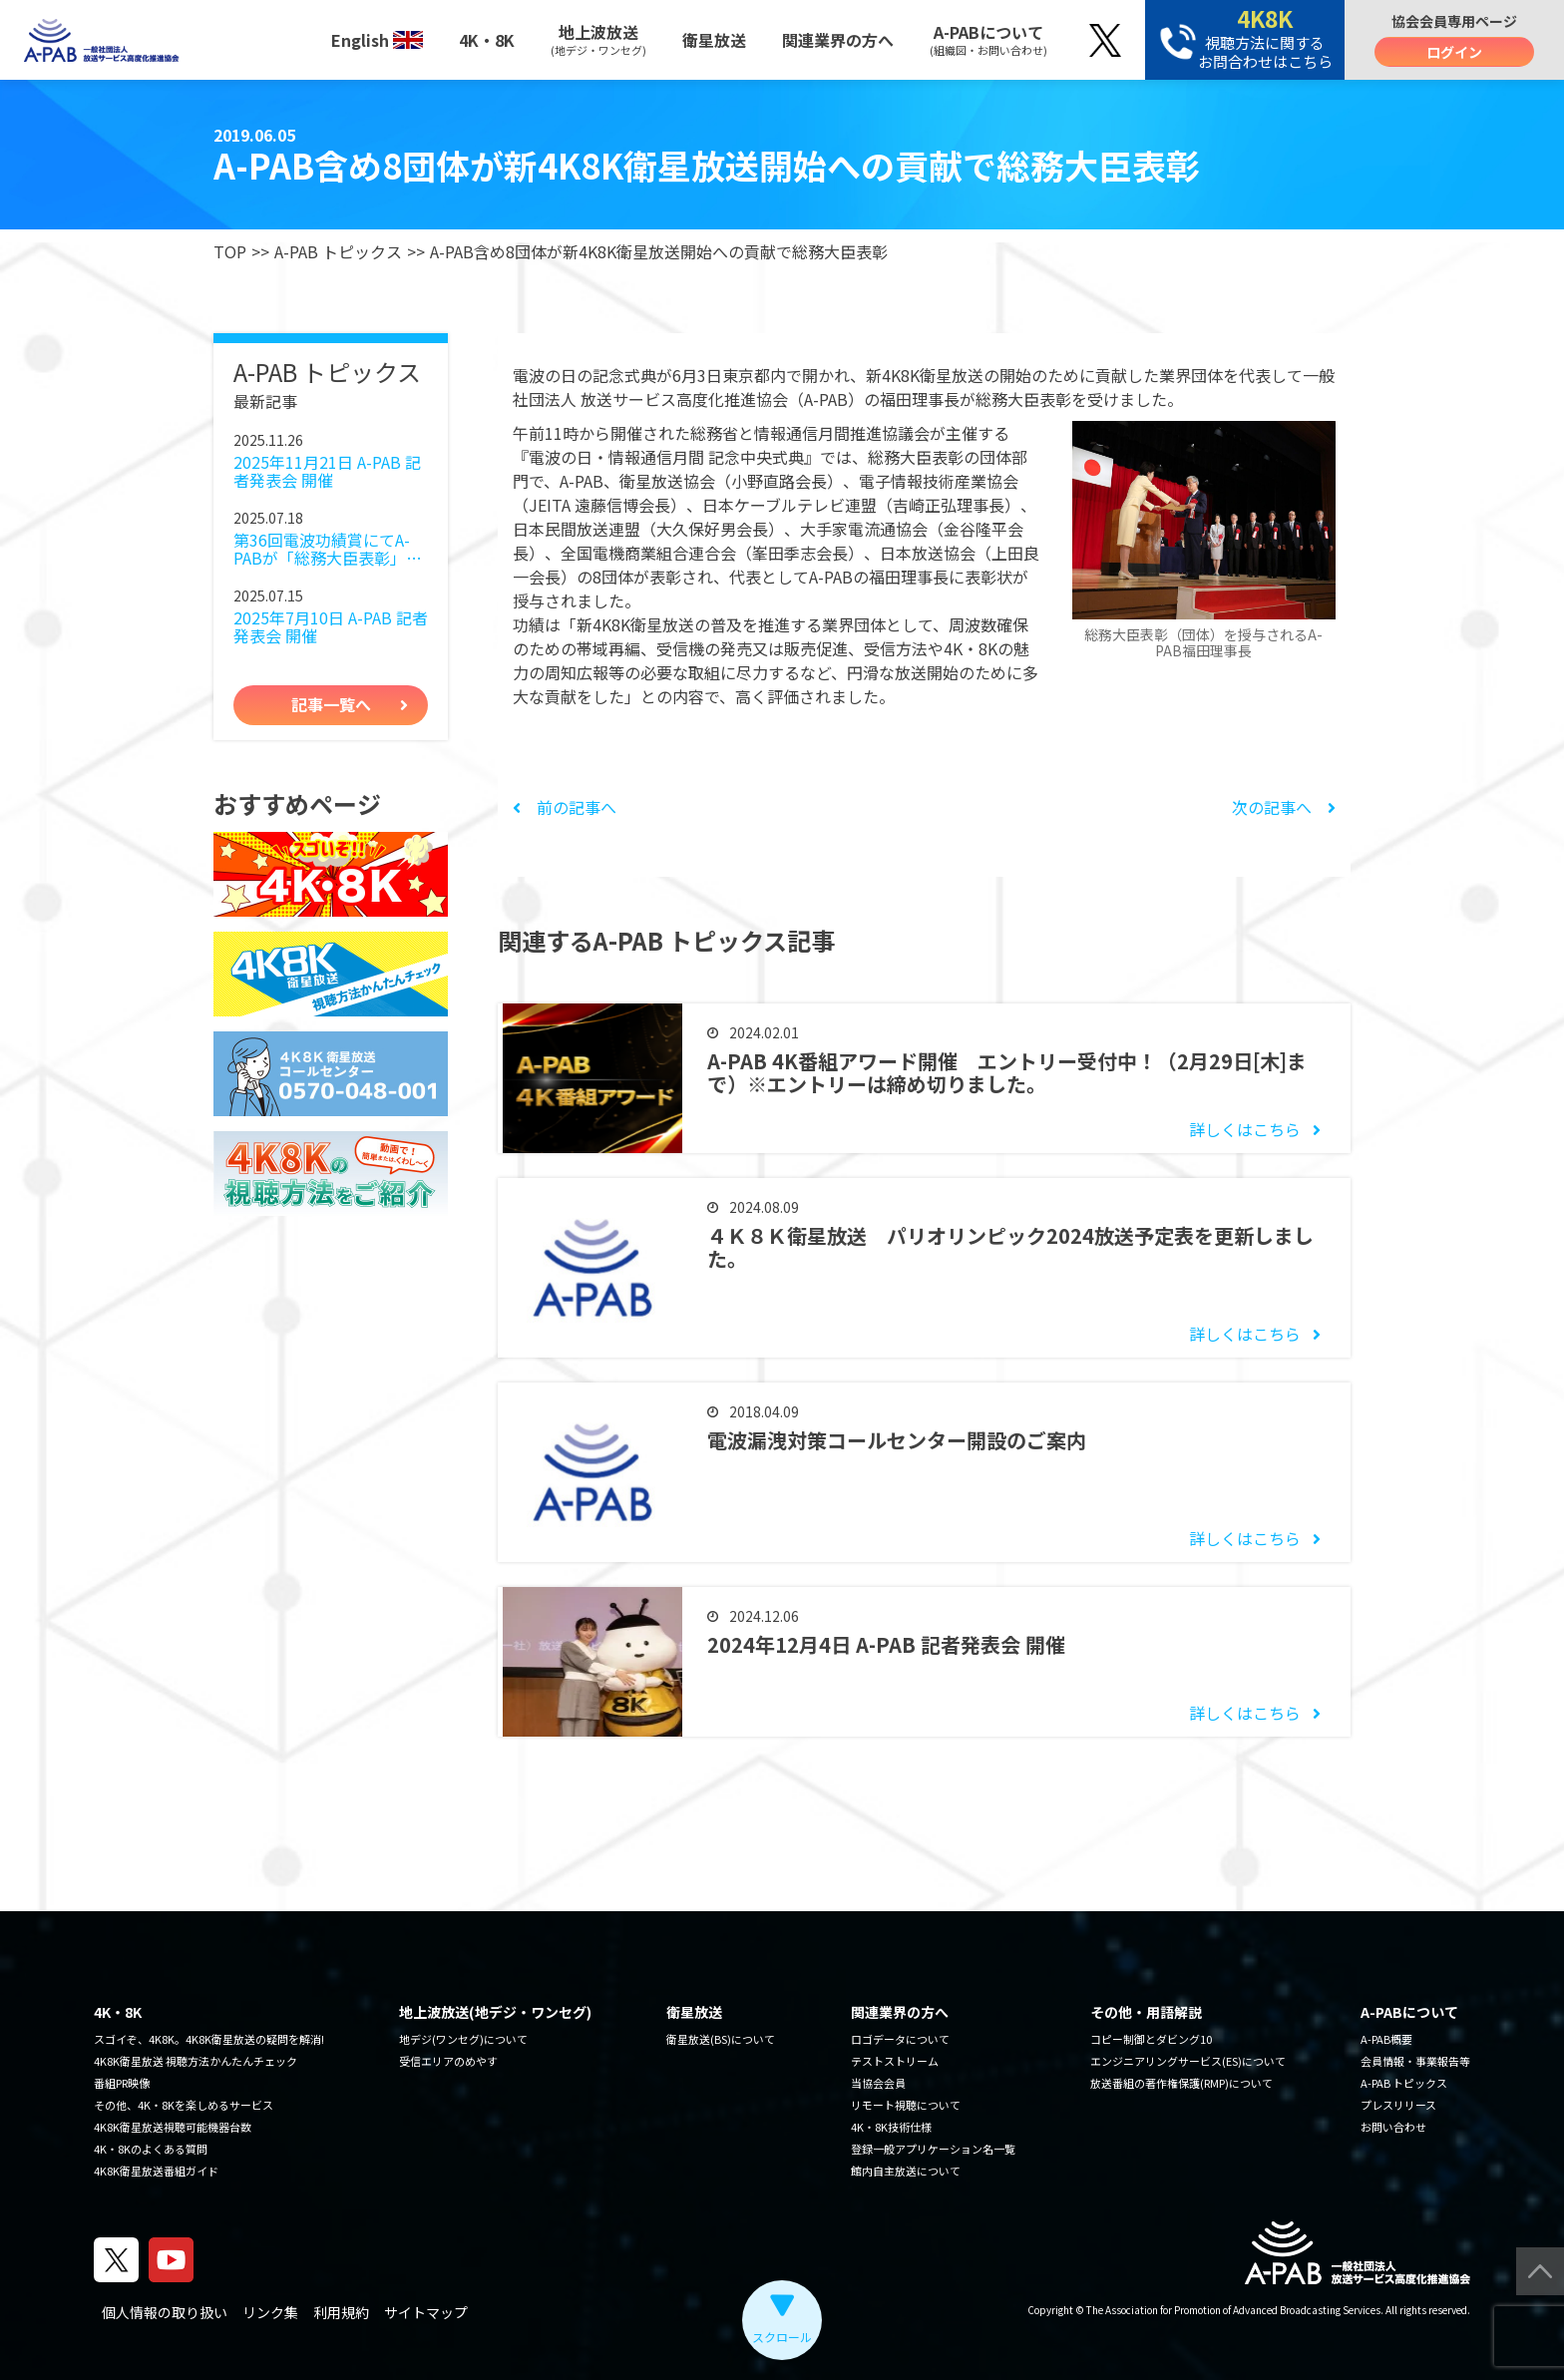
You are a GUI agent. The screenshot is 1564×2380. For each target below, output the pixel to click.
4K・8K (487, 40)
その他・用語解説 (1146, 2012)
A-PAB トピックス (338, 251)
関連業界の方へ (838, 40)
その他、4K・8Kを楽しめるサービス (183, 2105)
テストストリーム (895, 2061)
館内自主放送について (906, 2171)
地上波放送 (598, 39)
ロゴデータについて (900, 2039)
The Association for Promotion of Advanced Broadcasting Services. (1234, 2309)
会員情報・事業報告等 (1415, 2061)
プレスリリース (1398, 2105)
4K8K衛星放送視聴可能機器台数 (172, 2127)
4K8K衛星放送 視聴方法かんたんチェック (195, 2061)
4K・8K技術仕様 (891, 2127)
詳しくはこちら (1245, 1129)
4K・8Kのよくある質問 (150, 2149)
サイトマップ (426, 2312)
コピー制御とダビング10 (1151, 2039)
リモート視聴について (906, 2105)
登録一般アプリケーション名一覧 (933, 2149)
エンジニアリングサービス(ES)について (1188, 2061)
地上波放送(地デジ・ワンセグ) (495, 2012)
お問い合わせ (1393, 2127)
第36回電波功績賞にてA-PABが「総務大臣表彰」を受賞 (327, 549)
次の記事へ (1284, 807)
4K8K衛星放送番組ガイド (156, 2171)
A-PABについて (988, 39)
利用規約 (341, 2312)
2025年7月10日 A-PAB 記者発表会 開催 (330, 626)
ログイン (1454, 52)
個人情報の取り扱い (164, 2312)
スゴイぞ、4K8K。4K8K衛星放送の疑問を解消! (209, 2039)
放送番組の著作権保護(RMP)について (1181, 2083)
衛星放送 (714, 40)
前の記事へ (564, 807)
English (377, 40)
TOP (229, 251)
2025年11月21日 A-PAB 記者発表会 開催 (327, 471)
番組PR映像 (122, 2083)
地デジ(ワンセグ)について (463, 2039)
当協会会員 (878, 2083)
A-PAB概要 (1386, 2039)
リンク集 (270, 2312)
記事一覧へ (331, 704)
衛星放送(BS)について (720, 2039)
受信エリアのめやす (448, 2061)
